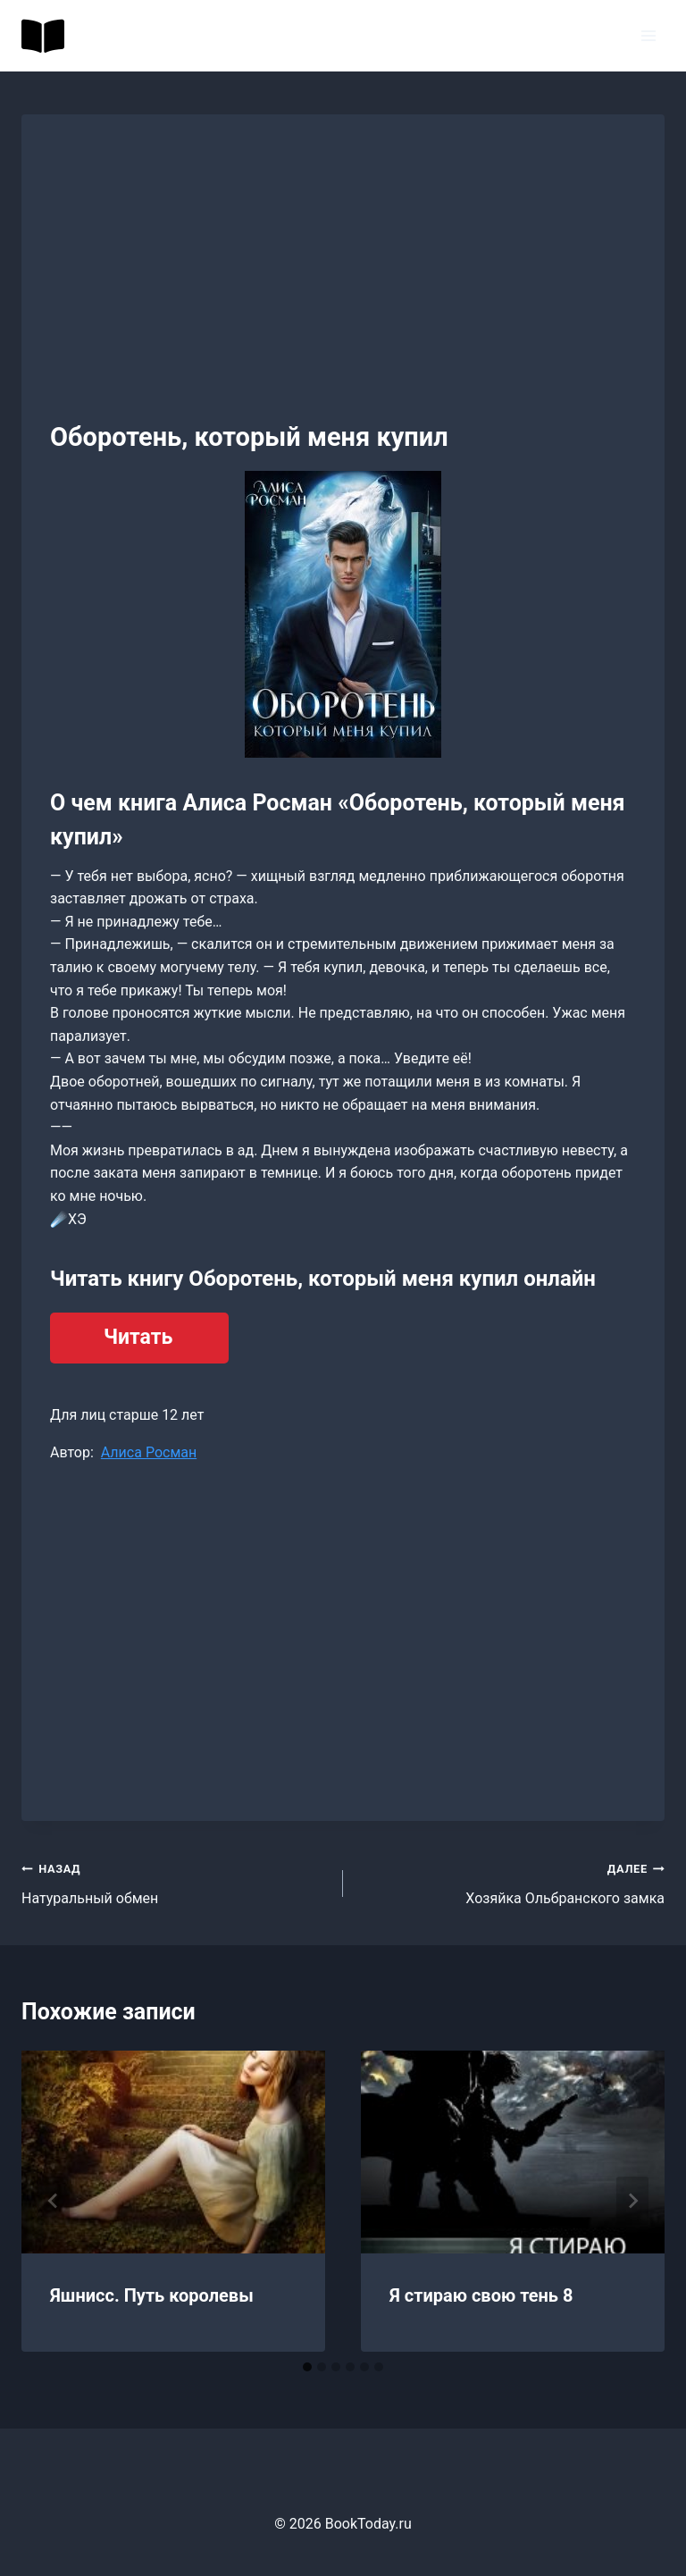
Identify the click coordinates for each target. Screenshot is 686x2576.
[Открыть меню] (648, 35)
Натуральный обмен (175, 1882)
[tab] (307, 2366)
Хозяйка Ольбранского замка (511, 1882)
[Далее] (632, 2201)
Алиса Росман (149, 1452)
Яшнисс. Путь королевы (152, 2295)
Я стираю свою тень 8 (481, 2295)
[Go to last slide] (54, 2201)
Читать (138, 1337)
